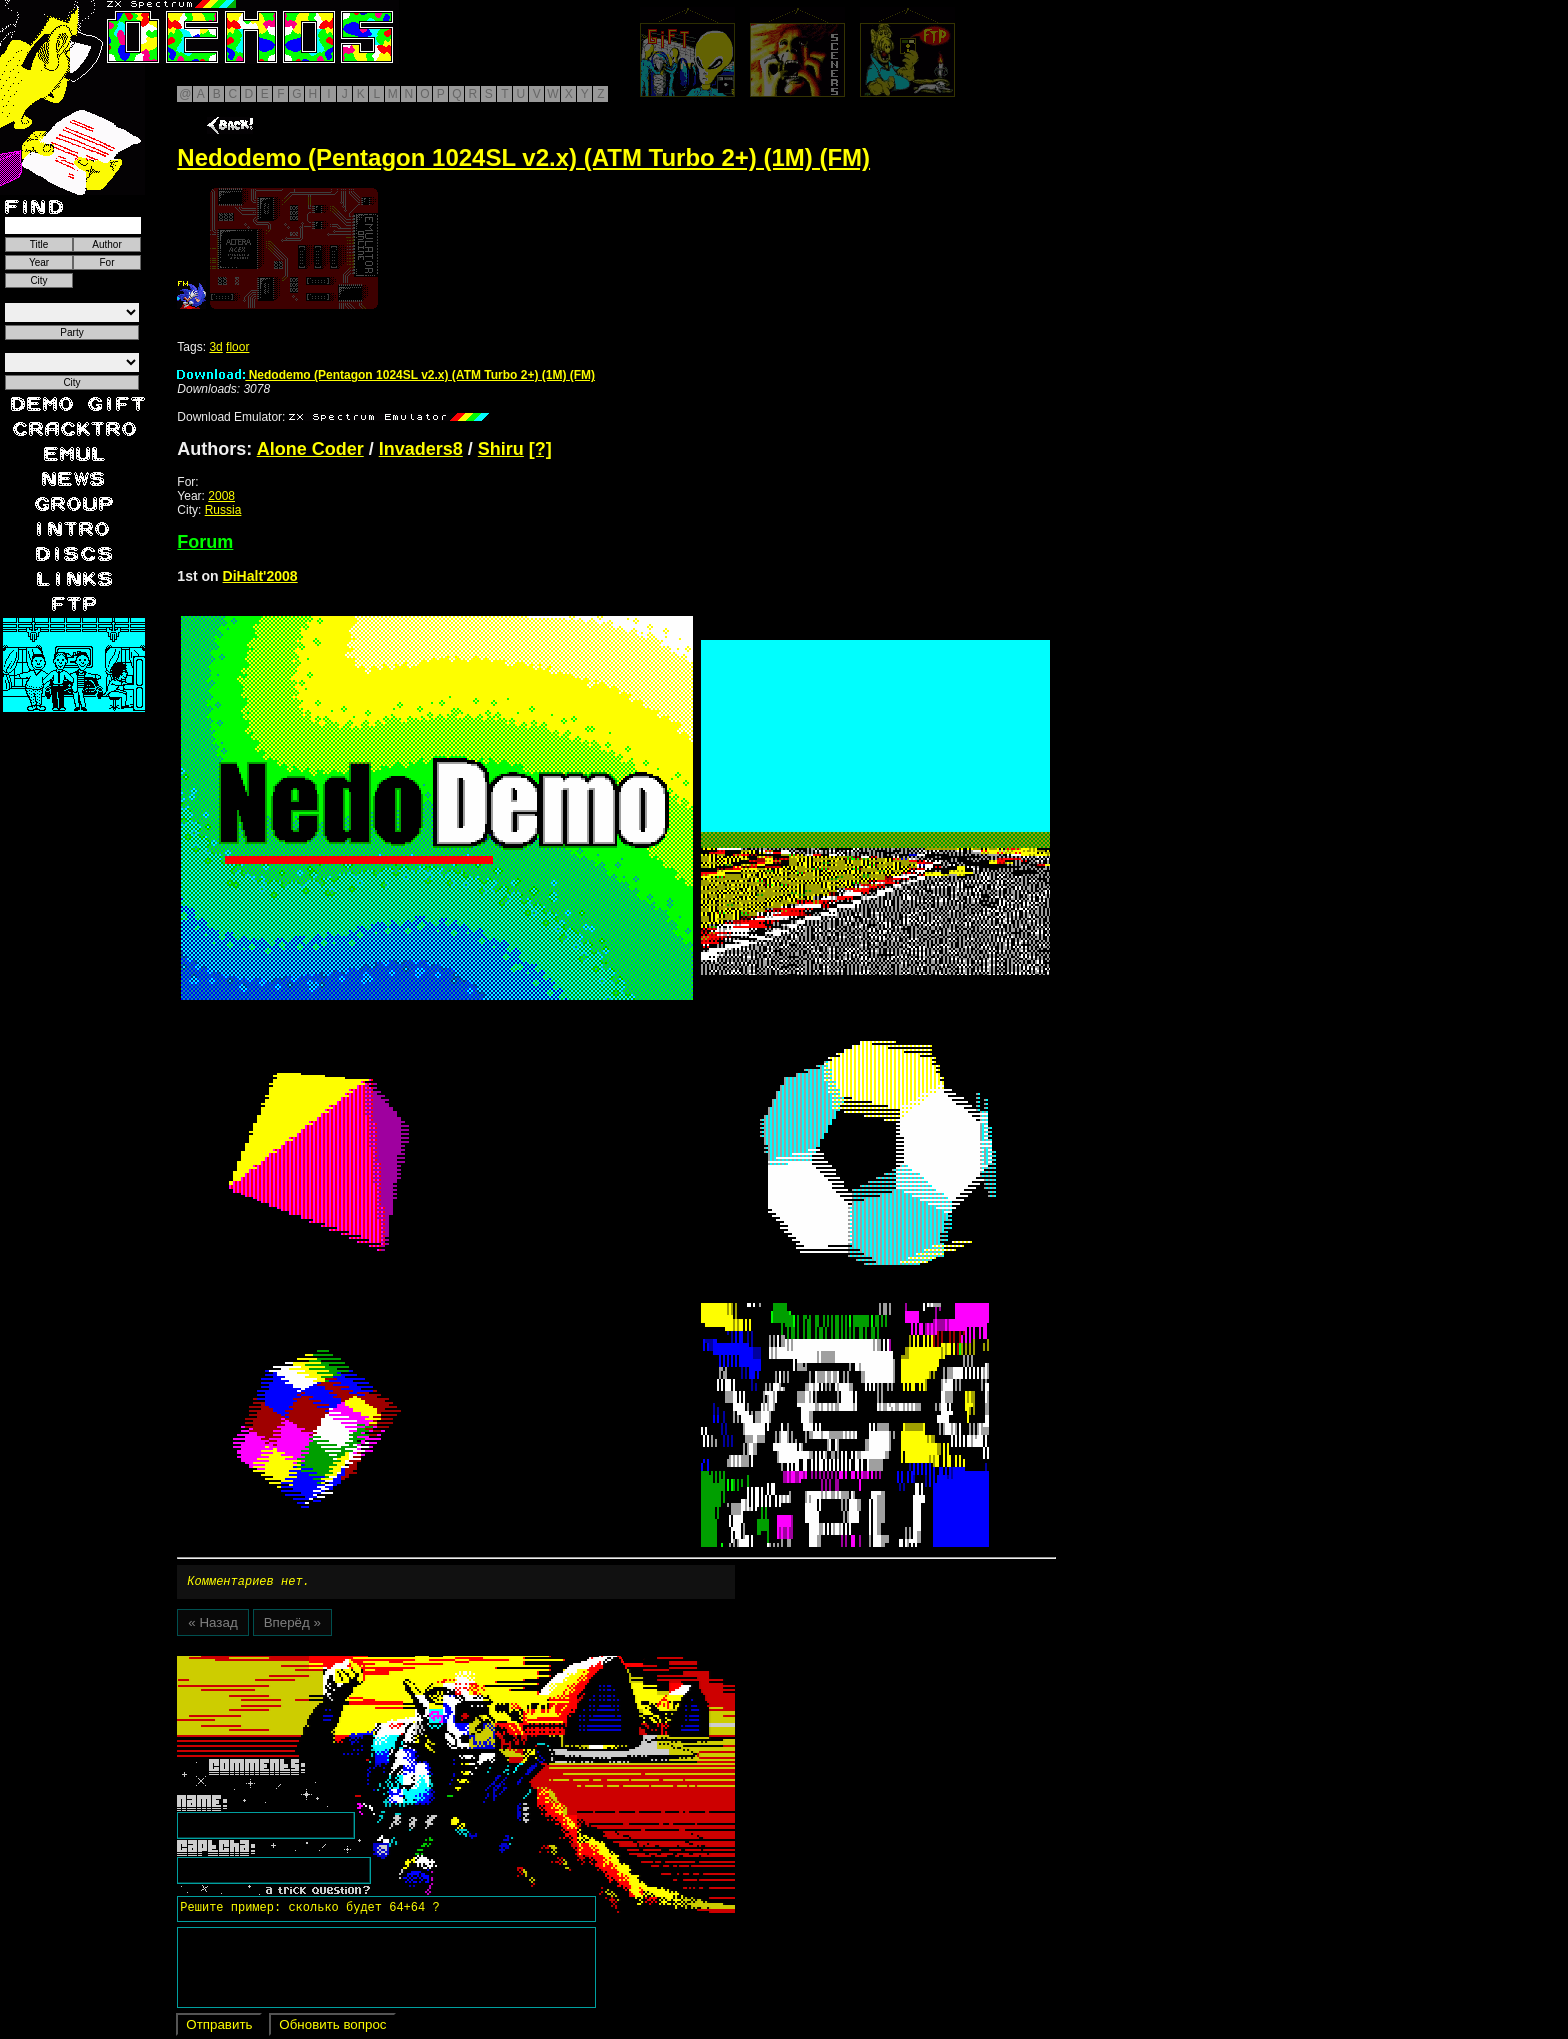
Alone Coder (310, 449)
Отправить (219, 2027)
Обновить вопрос (332, 2027)
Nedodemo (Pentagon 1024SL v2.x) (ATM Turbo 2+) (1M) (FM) (386, 375)
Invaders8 (421, 449)
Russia (223, 510)
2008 (221, 496)
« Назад (212, 1625)
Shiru (501, 449)
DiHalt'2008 (260, 576)
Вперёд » (292, 1625)
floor (237, 347)
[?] (540, 449)
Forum (205, 542)
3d (215, 347)
